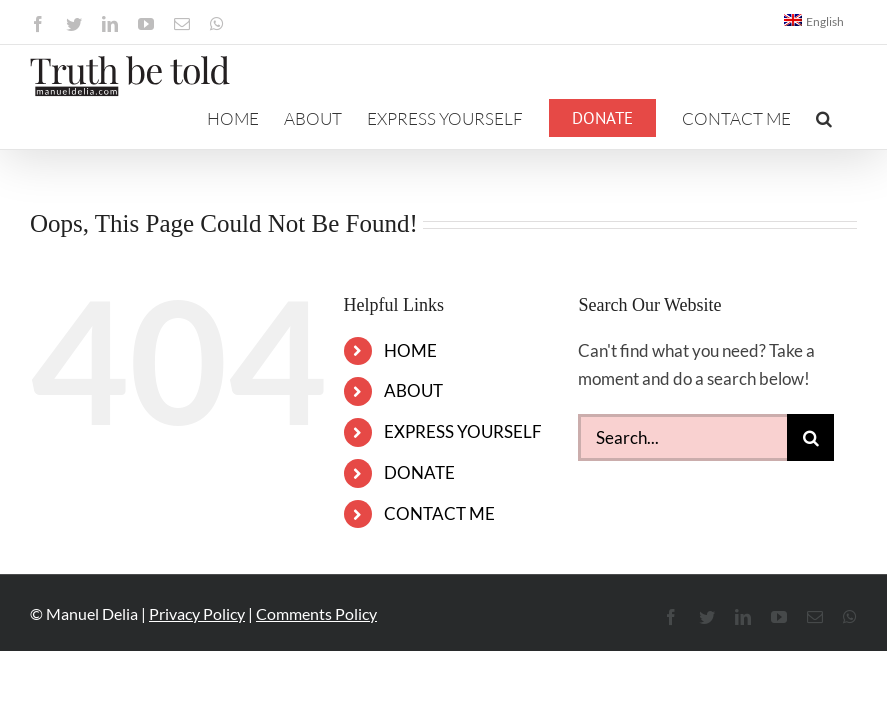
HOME (410, 350)
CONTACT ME (439, 513)
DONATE (419, 472)
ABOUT (413, 390)
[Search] (810, 437)
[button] (824, 118)
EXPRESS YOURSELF (463, 431)
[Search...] (682, 437)
